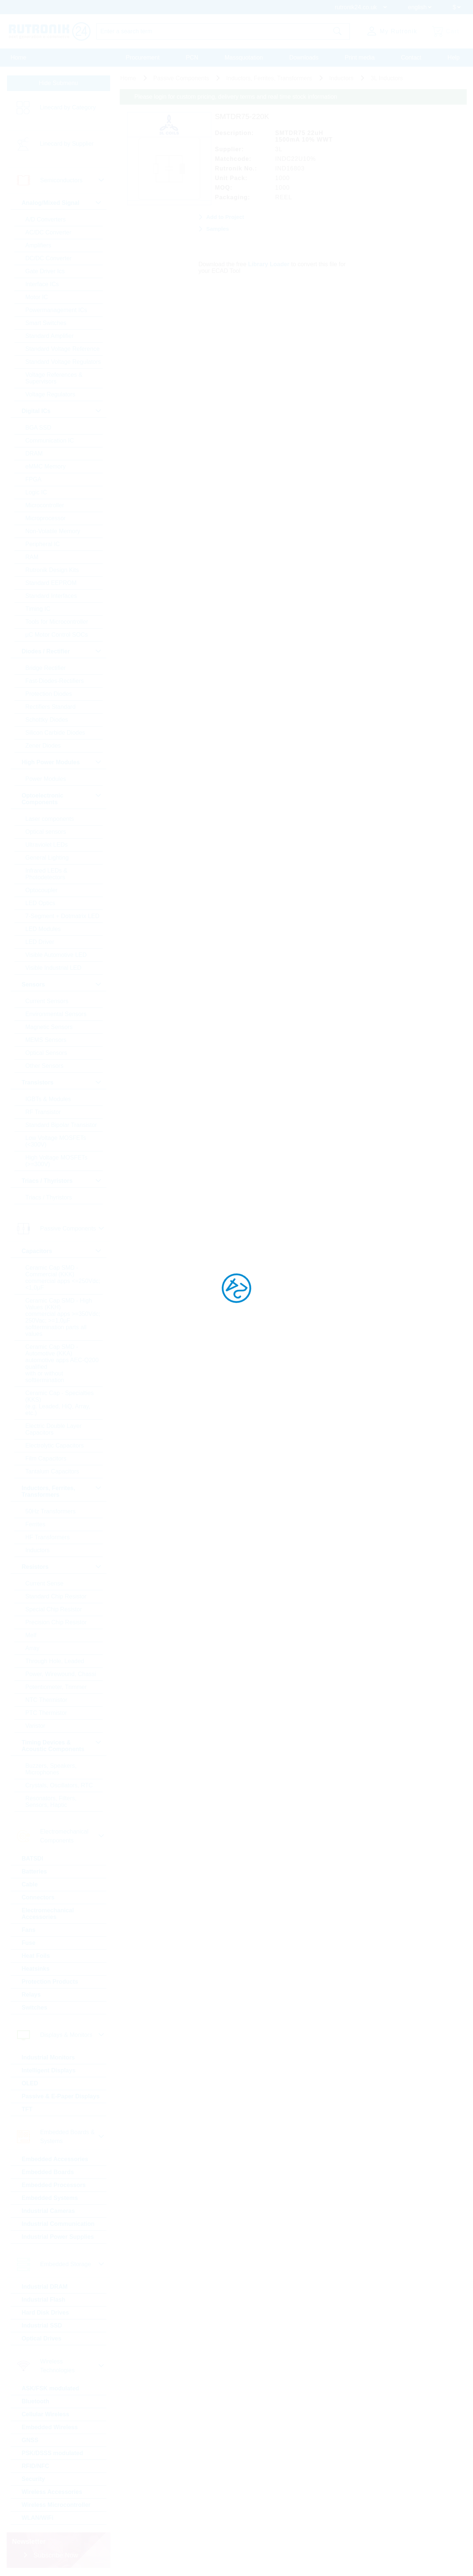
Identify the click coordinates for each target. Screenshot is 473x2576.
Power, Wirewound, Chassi (60, 1674)
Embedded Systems (50, 2198)
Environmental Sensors (55, 1014)
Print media (360, 57)
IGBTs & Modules (48, 1099)
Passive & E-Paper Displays (61, 2096)
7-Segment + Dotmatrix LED (62, 916)
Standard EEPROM (51, 583)
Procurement (143, 57)
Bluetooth (36, 2401)
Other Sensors (44, 1066)
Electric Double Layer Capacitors (53, 1429)
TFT (27, 2109)
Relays (31, 1994)
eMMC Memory (45, 466)
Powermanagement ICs (56, 310)
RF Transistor (43, 1112)
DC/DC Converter (48, 258)
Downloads (304, 57)
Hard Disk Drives (45, 2312)
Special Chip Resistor (53, 1609)
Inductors (37, 1550)
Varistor (35, 1726)
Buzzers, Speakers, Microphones (51, 1769)
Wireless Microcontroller (56, 2505)
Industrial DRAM (45, 2287)
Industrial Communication (58, 2224)
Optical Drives (42, 2338)
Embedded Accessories (55, 2159)
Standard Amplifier (49, 336)
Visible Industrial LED (53, 968)
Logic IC (36, 492)
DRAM (34, 453)
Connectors (38, 1897)
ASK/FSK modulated (50, 2388)
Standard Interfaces (51, 596)
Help (454, 57)
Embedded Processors (54, 2185)
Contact (411, 57)
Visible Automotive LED (56, 955)
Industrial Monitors (48, 2057)
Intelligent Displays (49, 2070)
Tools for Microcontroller (56, 622)
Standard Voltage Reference (62, 349)
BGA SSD (38, 427)
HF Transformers (47, 1537)
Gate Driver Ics (45, 271)
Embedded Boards (48, 2172)
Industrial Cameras (48, 2211)
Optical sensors (45, 832)
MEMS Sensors (46, 1040)
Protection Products (50, 1981)
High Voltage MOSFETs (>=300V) (56, 1160)
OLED (30, 2083)
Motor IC (36, 297)
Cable (30, 1884)
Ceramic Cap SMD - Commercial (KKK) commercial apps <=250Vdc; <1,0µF (63, 1278)
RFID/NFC (36, 2466)
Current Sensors (47, 1001)
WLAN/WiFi (38, 2518)
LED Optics (40, 903)
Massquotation (244, 57)
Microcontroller (44, 505)
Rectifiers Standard (50, 707)
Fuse (28, 1943)
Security (33, 2479)
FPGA (33, 479)
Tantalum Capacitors (52, 1471)
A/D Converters (45, 219)
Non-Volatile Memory (53, 531)
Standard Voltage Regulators (63, 362)
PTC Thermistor (46, 1713)
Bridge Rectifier (45, 668)
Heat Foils (36, 1956)
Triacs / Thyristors (48, 1197)
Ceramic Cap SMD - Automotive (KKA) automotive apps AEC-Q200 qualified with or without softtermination (62, 1363)
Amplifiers (38, 245)
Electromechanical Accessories (48, 1913)
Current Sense (44, 1583)
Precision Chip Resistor (56, 1622)
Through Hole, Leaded (54, 1661)
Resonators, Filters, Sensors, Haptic (51, 1801)
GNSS (30, 2440)
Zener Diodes (43, 745)
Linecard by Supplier (67, 144)
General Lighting (47, 857)
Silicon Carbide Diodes (55, 733)
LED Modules (43, 929)
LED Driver (39, 942)
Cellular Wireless (45, 2414)
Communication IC (49, 440)
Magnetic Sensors (49, 1027)
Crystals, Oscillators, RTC (59, 1785)
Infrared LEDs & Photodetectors (46, 873)
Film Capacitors (46, 1458)
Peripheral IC (42, 544)
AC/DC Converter (48, 232)
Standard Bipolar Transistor (61, 1125)
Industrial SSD (42, 2325)
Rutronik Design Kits (52, 570)
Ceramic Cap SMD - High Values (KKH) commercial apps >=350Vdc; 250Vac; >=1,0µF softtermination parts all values (63, 1317)
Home (19, 57)
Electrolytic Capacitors (54, 1445)
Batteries (34, 1871)
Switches (34, 2007)
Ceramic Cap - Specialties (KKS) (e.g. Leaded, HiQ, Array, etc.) (59, 1403)
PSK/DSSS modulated (52, 2453)
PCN (192, 57)
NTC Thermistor (46, 1700)
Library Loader (268, 264)
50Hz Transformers (50, 1511)
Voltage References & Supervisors (54, 378)
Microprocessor (45, 518)
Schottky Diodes (46, 720)
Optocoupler (41, 890)
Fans (28, 1930)
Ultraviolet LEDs (46, 845)
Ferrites (35, 1524)
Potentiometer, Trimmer (56, 1687)
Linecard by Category (68, 107)
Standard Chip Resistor (55, 1596)
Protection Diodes (48, 694)
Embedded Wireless (50, 2427)
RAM (32, 557)
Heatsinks (36, 1969)
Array (32, 1648)
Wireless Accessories (52, 2492)
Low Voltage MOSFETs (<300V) (55, 1141)
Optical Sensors (46, 1053)
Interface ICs (42, 284)
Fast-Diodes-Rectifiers (54, 681)
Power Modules (45, 779)
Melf (31, 1635)
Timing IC (38, 609)
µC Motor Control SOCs (56, 635)
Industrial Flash (43, 2299)
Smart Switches (46, 323)
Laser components (49, 819)
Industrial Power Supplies (58, 2237)
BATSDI (32, 1858)
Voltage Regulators (50, 394)
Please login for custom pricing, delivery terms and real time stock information (236, 97)
